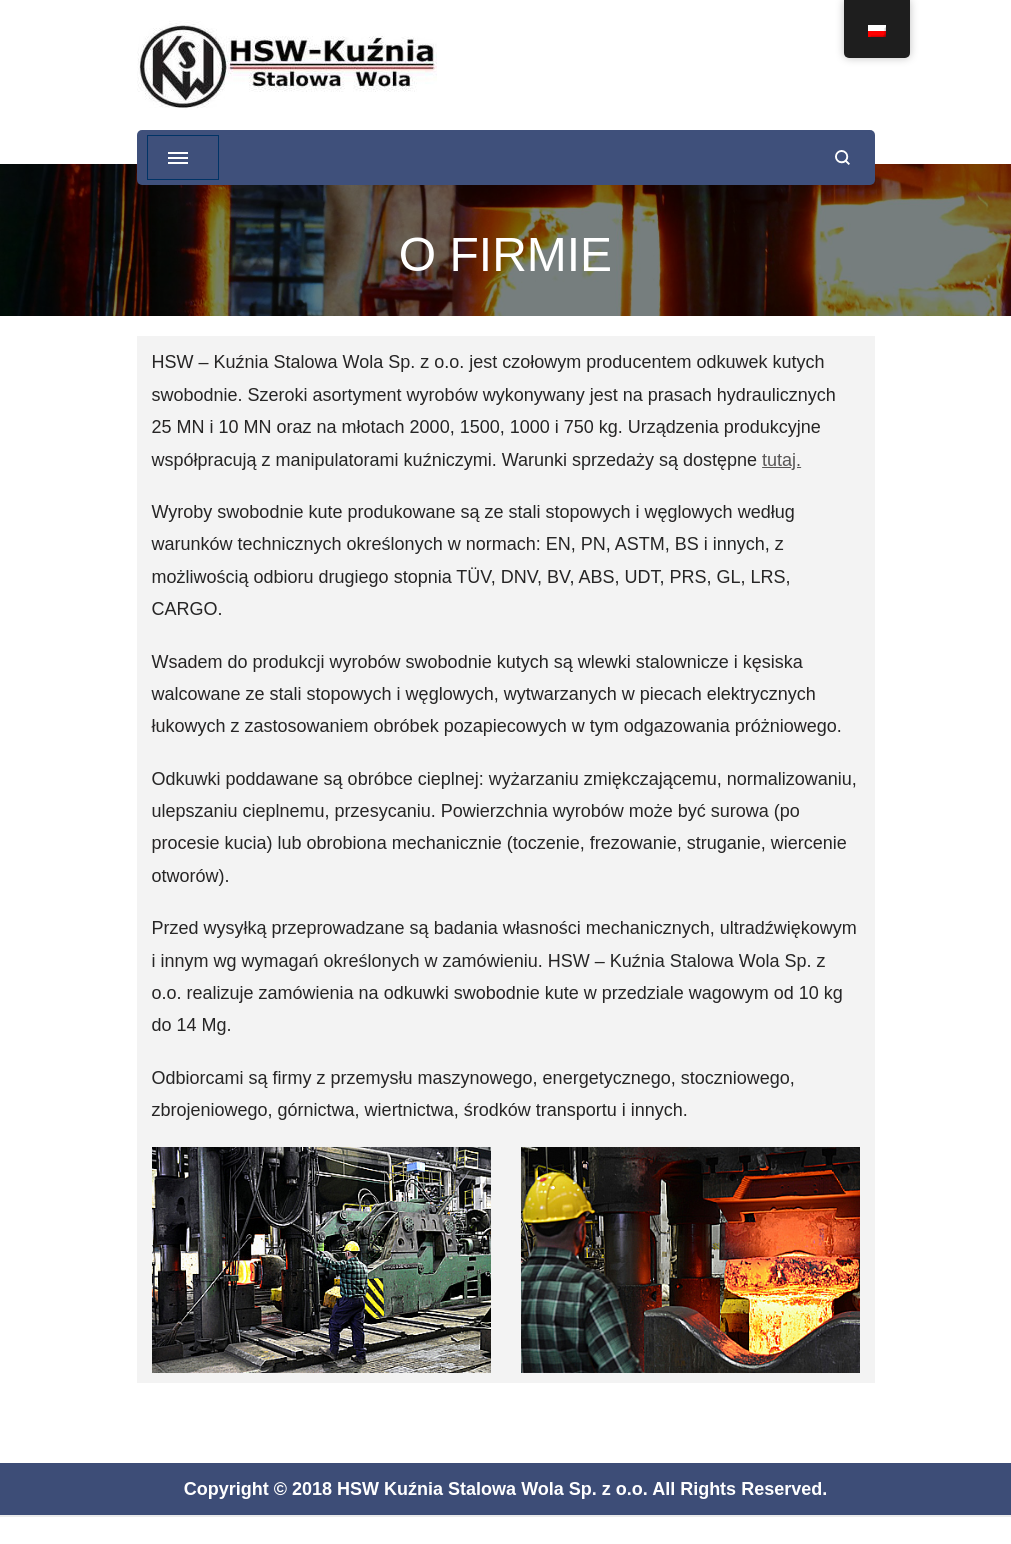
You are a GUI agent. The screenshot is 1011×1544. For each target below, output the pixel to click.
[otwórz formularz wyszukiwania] (842, 157)
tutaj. (781, 460)
